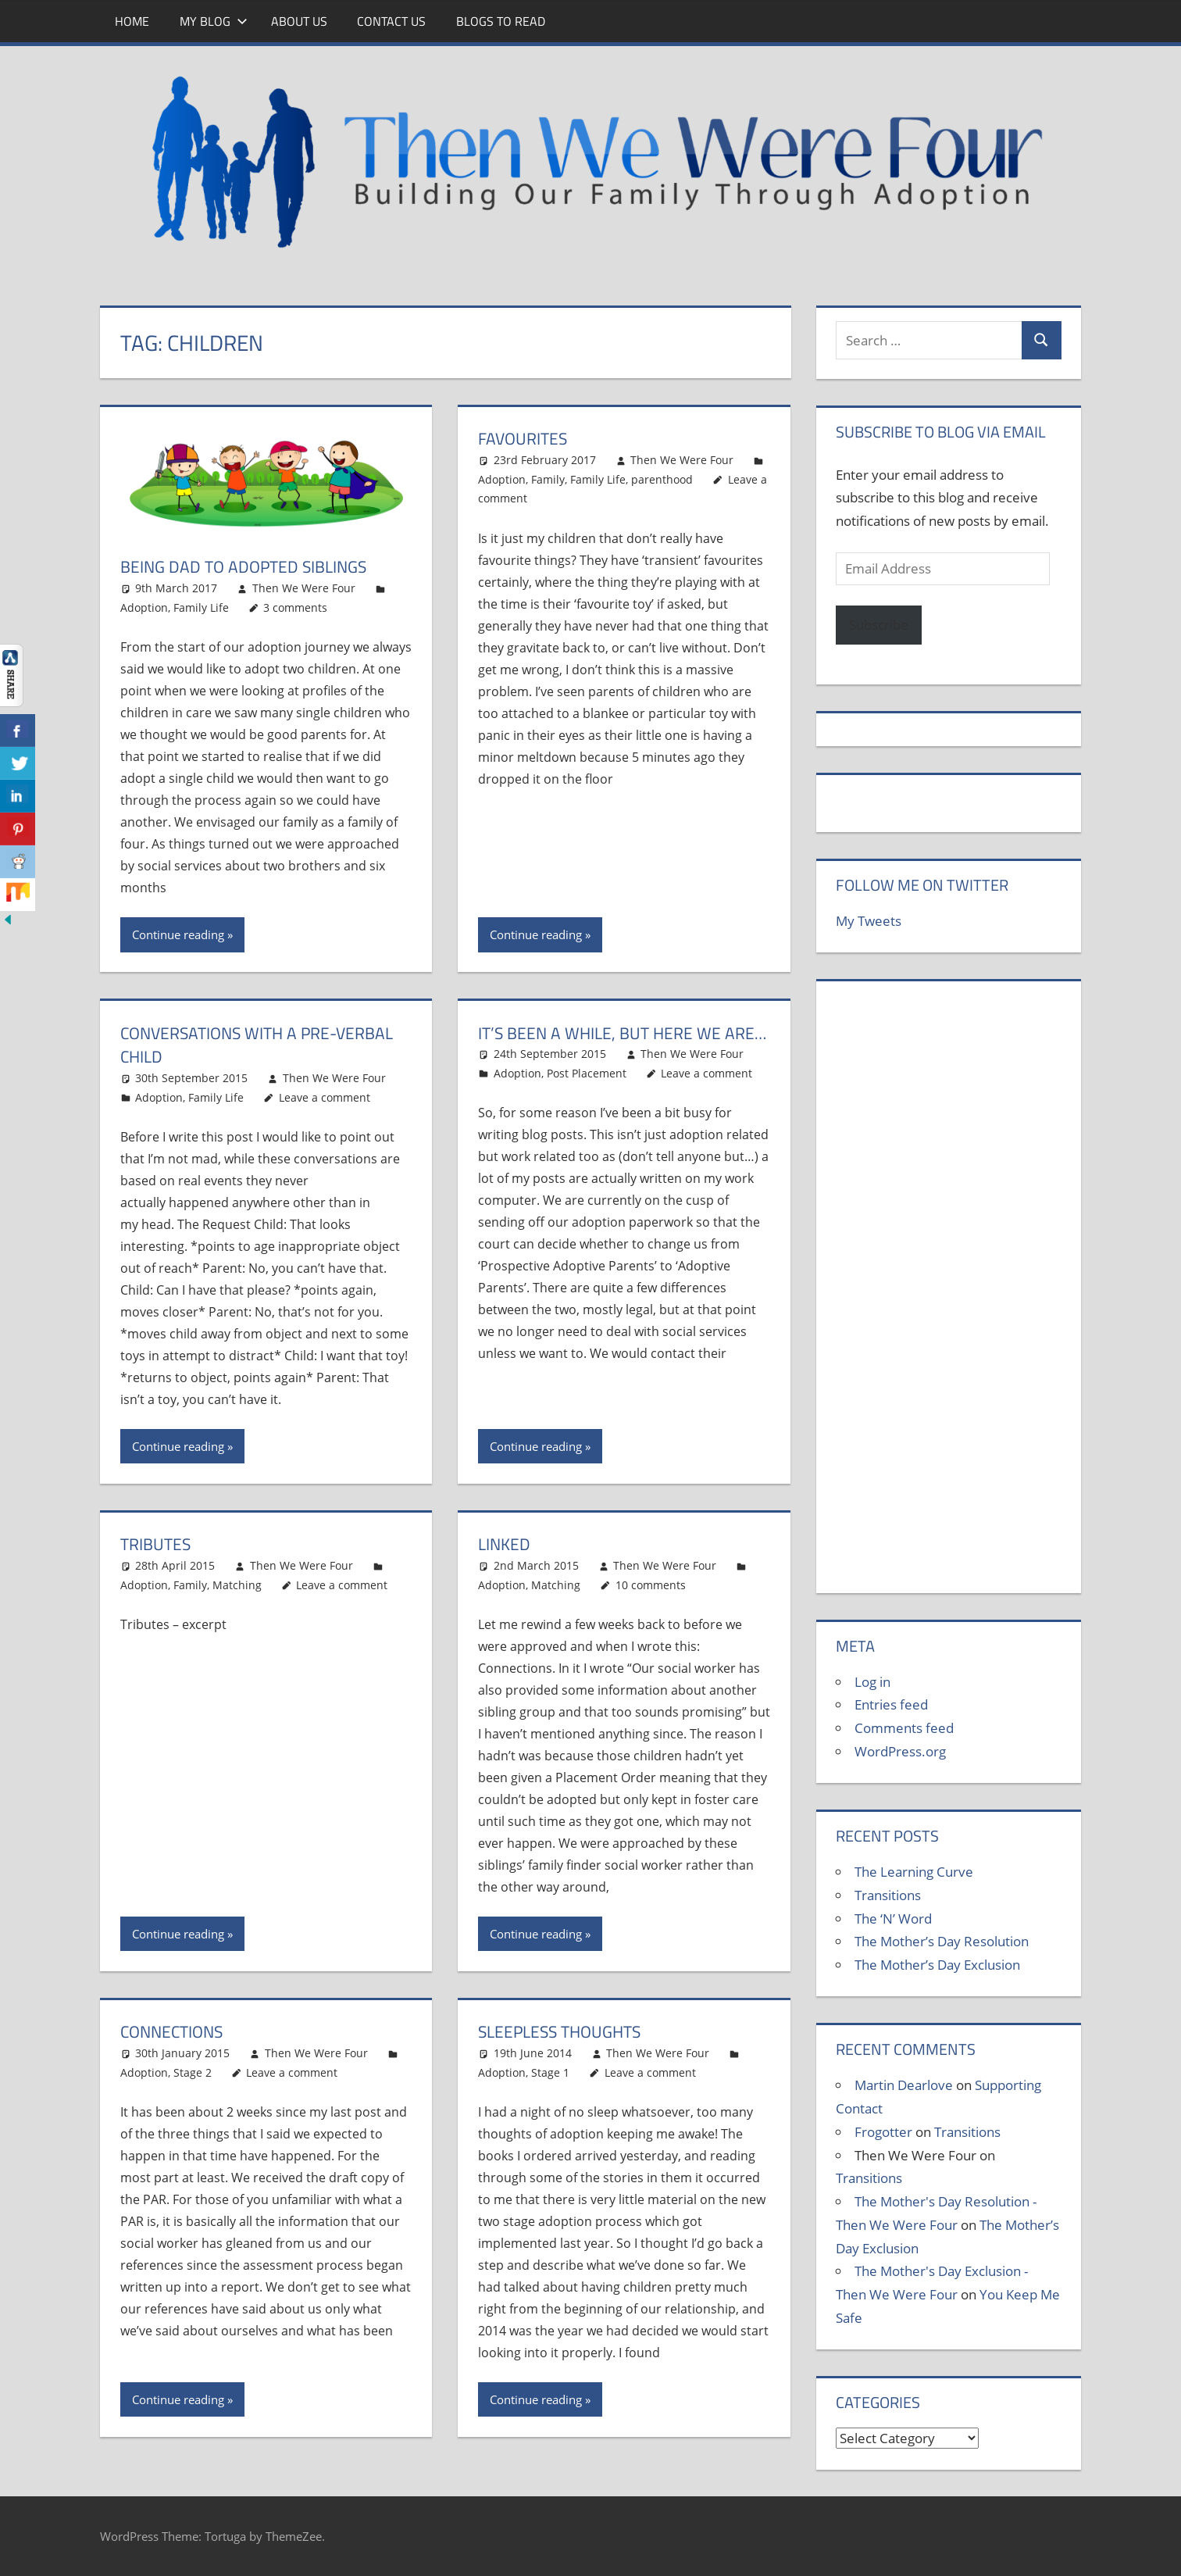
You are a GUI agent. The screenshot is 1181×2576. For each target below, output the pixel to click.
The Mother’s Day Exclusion (937, 1965)
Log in (872, 1682)
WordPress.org (900, 1751)
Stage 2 (192, 2072)
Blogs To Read (500, 21)
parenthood (662, 479)
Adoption (144, 607)
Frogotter (883, 2132)
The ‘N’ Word (893, 1919)
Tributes (157, 1544)
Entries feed (891, 1704)
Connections (175, 2031)
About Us (299, 21)
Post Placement (586, 1097)
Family (548, 479)
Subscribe (878, 625)
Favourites (525, 438)
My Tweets (868, 921)
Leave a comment (324, 1097)
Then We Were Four (303, 588)
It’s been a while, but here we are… (603, 1045)
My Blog (214, 21)
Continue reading (178, 934)
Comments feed (904, 1728)
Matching (237, 1584)
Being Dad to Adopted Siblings (248, 566)
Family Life (201, 607)
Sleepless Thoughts (564, 2031)
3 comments (295, 607)
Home (132, 21)
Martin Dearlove (904, 2085)
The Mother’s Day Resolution (942, 1941)
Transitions (888, 1895)
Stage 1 (550, 2072)
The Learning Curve (914, 1872)
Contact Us (391, 21)
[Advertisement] (948, 1295)
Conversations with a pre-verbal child (264, 1045)
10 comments (650, 1584)
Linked (505, 1544)
